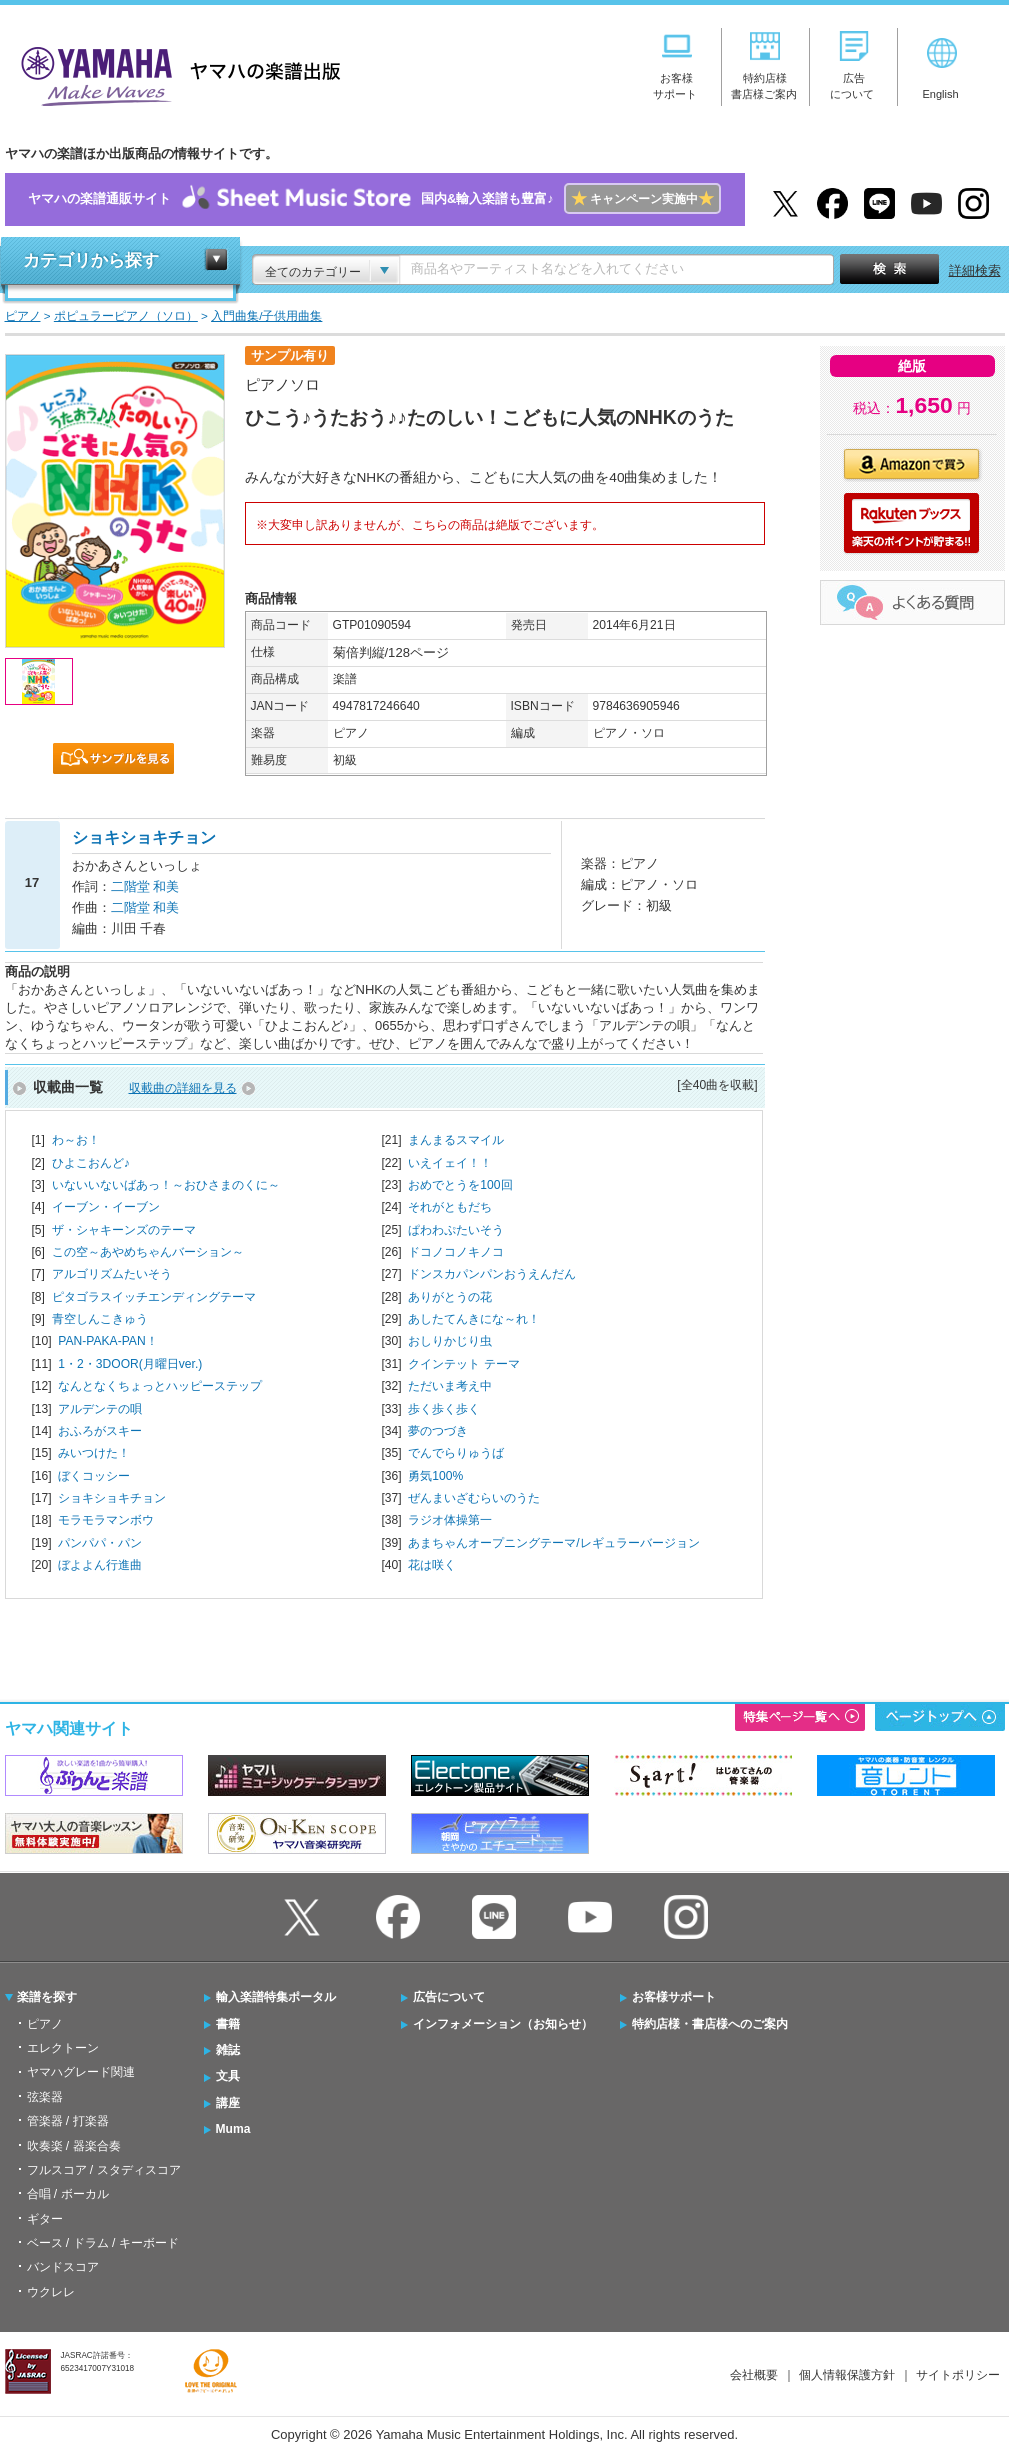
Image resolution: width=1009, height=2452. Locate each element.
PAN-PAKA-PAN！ (107, 1341)
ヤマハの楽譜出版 (175, 73)
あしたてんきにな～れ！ (474, 1319)
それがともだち (450, 1207)
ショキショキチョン (112, 1498)
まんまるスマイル (456, 1140)
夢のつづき (438, 1431)
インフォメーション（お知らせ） (503, 2024)
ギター (45, 2219)
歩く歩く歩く (444, 1409)
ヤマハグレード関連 (81, 2072)
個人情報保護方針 (847, 2375)
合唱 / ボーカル (68, 2194)
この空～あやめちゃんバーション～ (148, 1252)
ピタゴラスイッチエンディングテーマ (154, 1297)
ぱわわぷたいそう (456, 1230)
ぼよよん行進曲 (100, 1565)
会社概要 (754, 2375)
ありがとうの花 (450, 1297)
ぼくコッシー (94, 1476)
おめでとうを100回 (460, 1185)
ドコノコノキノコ (456, 1252)
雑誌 (228, 2050)
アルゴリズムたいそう (112, 1274)
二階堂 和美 (145, 886)
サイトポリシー (958, 2375)
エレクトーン (63, 2048)
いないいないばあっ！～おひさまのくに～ (166, 1185)
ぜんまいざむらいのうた (474, 1498)
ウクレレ (51, 2292)
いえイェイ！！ (450, 1163)
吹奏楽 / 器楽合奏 (74, 2146)
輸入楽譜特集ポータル (276, 1997)
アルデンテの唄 (100, 1409)
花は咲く (432, 1565)
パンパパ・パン (100, 1543)
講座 (228, 2103)
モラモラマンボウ (106, 1520)
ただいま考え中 (450, 1386)
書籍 (228, 2024)
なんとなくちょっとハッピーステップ (160, 1386)
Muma (233, 2129)
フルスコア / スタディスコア (104, 2170)
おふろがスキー (100, 1431)
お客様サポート (674, 1997)
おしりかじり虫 (450, 1341)
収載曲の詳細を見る (183, 1088)
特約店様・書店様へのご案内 (710, 2024)
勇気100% (435, 1476)
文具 (228, 2076)
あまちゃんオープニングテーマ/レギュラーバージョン (553, 1543)
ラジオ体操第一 (450, 1520)
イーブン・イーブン (106, 1207)
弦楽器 (45, 2097)
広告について (449, 1997)
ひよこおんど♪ (91, 1163)
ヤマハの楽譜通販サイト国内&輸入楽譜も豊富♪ (374, 199)
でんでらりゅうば (456, 1453)
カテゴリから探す (91, 260)
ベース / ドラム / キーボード (103, 2243)
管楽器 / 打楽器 (68, 2121)
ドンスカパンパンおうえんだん (492, 1274)
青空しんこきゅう (100, 1319)
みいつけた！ (94, 1453)
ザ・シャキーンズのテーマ (124, 1230)
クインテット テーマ (463, 1364)
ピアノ (45, 2024)
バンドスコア (63, 2267)
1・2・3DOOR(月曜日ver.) (130, 1364)
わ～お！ (76, 1140)
